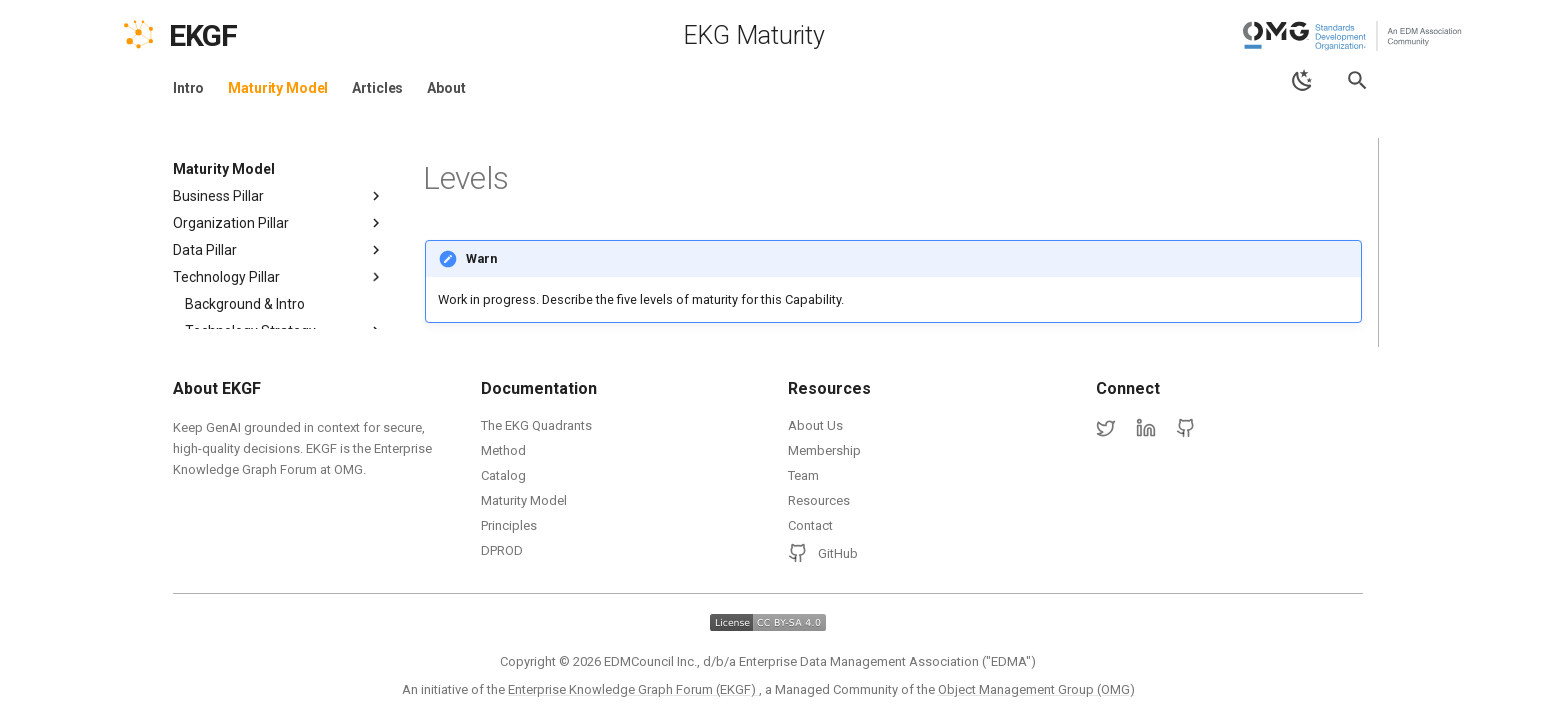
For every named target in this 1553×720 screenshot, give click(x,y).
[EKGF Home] (220, 36)
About (446, 88)
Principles (509, 525)
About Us (815, 425)
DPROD (502, 550)
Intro (188, 88)
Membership (824, 450)
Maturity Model (278, 88)
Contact (810, 525)
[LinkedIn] (1146, 429)
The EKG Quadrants (536, 425)
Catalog (503, 475)
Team (803, 475)
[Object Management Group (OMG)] (1354, 36)
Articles (377, 88)
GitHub (823, 553)
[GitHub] (1186, 429)
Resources (819, 500)
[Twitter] (1106, 429)
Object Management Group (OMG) (1036, 689)
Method (503, 450)
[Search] (1357, 80)
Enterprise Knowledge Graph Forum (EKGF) (633, 689)
